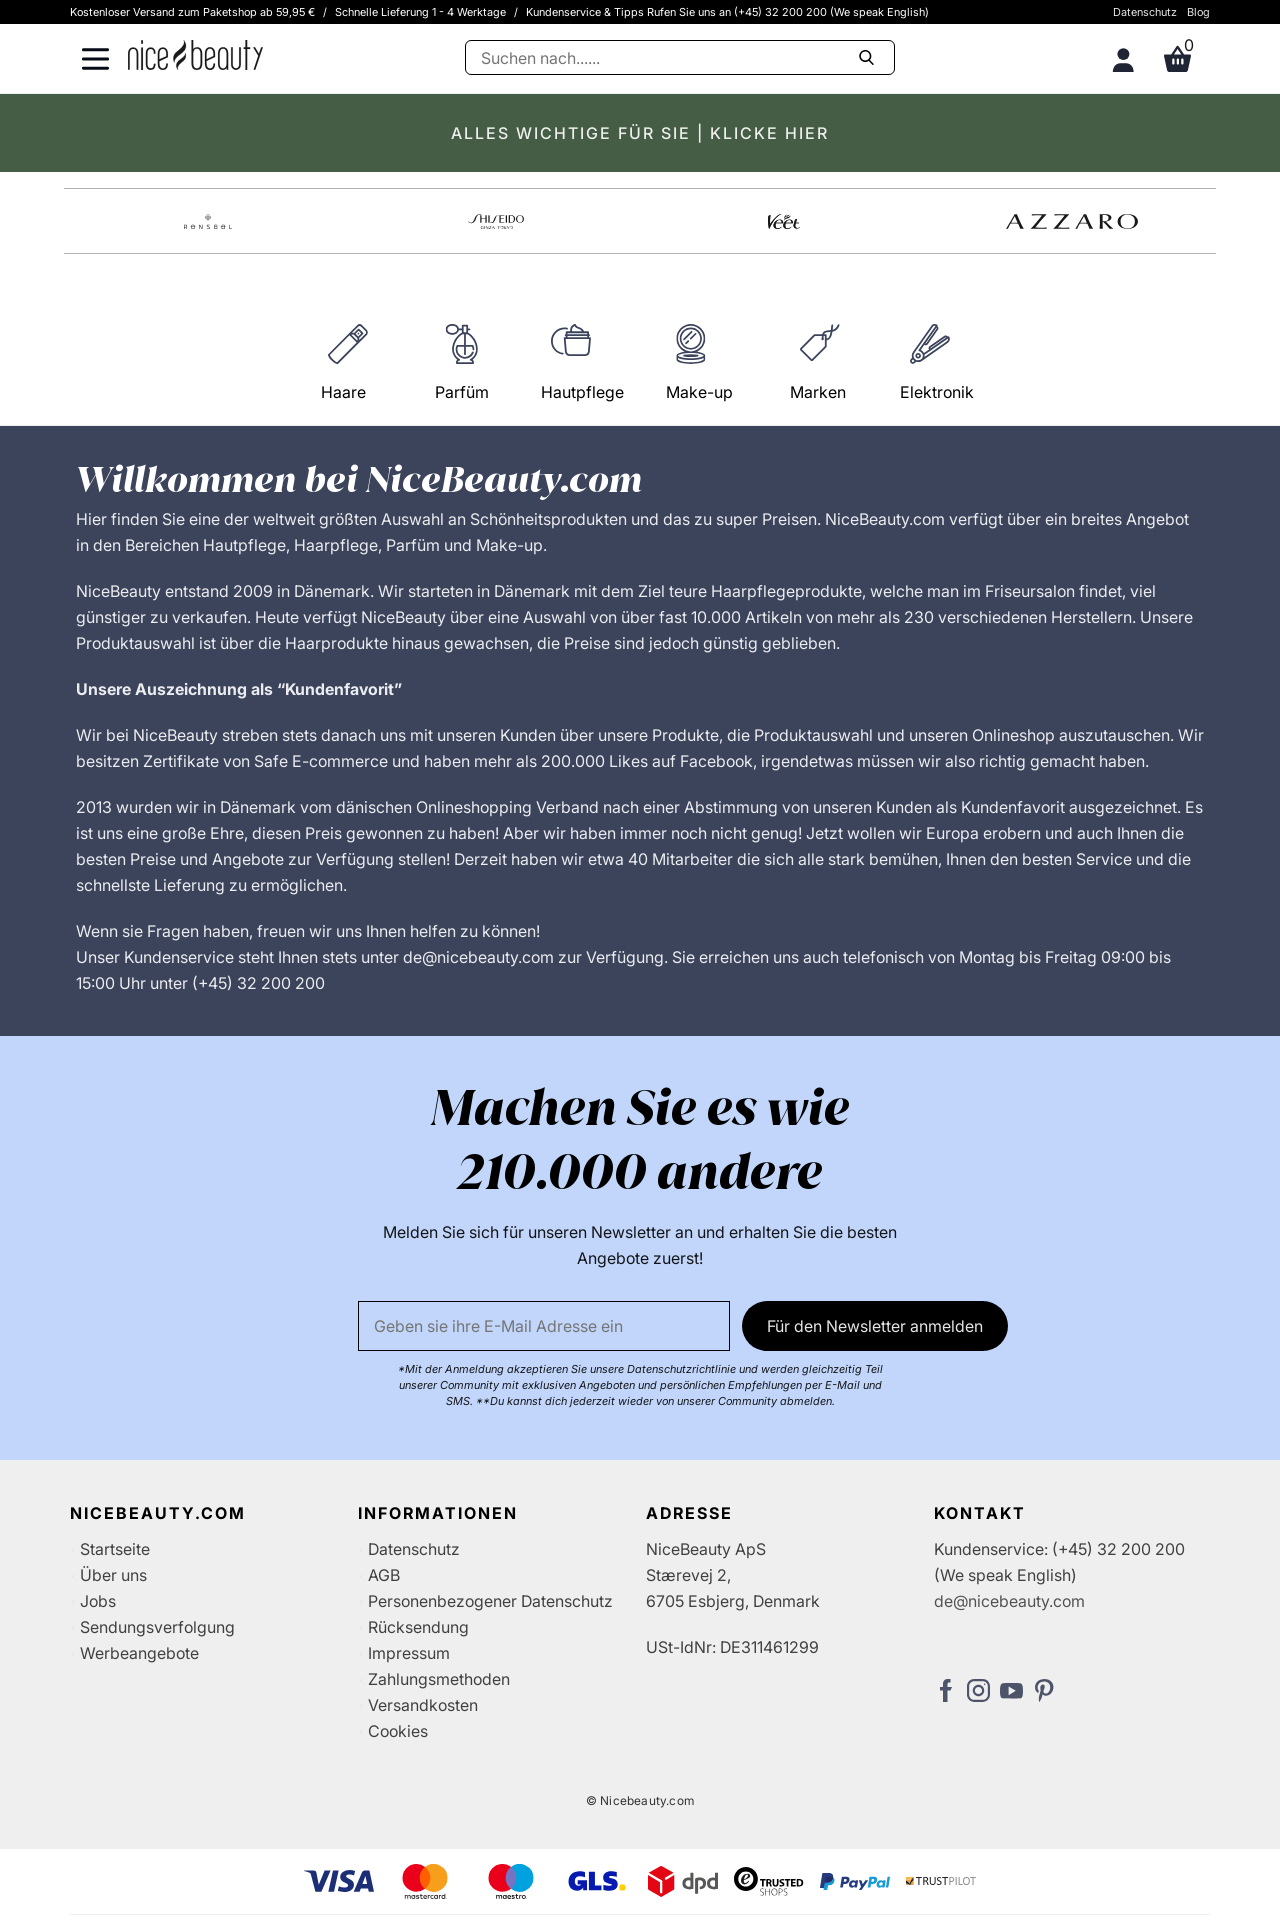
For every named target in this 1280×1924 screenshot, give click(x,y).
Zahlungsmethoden (439, 1679)
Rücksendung (418, 1627)
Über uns (113, 1575)
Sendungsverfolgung (157, 1627)
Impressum (409, 1653)
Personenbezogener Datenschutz (490, 1601)
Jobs (98, 1601)
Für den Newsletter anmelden (875, 1326)
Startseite (115, 1549)
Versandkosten (423, 1705)
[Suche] (680, 57)
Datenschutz (1145, 12)
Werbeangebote (139, 1653)
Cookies (398, 1731)
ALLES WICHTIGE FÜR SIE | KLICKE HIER (640, 133)
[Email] (544, 1326)
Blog (1198, 12)
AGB (384, 1575)
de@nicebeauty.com (1009, 1601)
